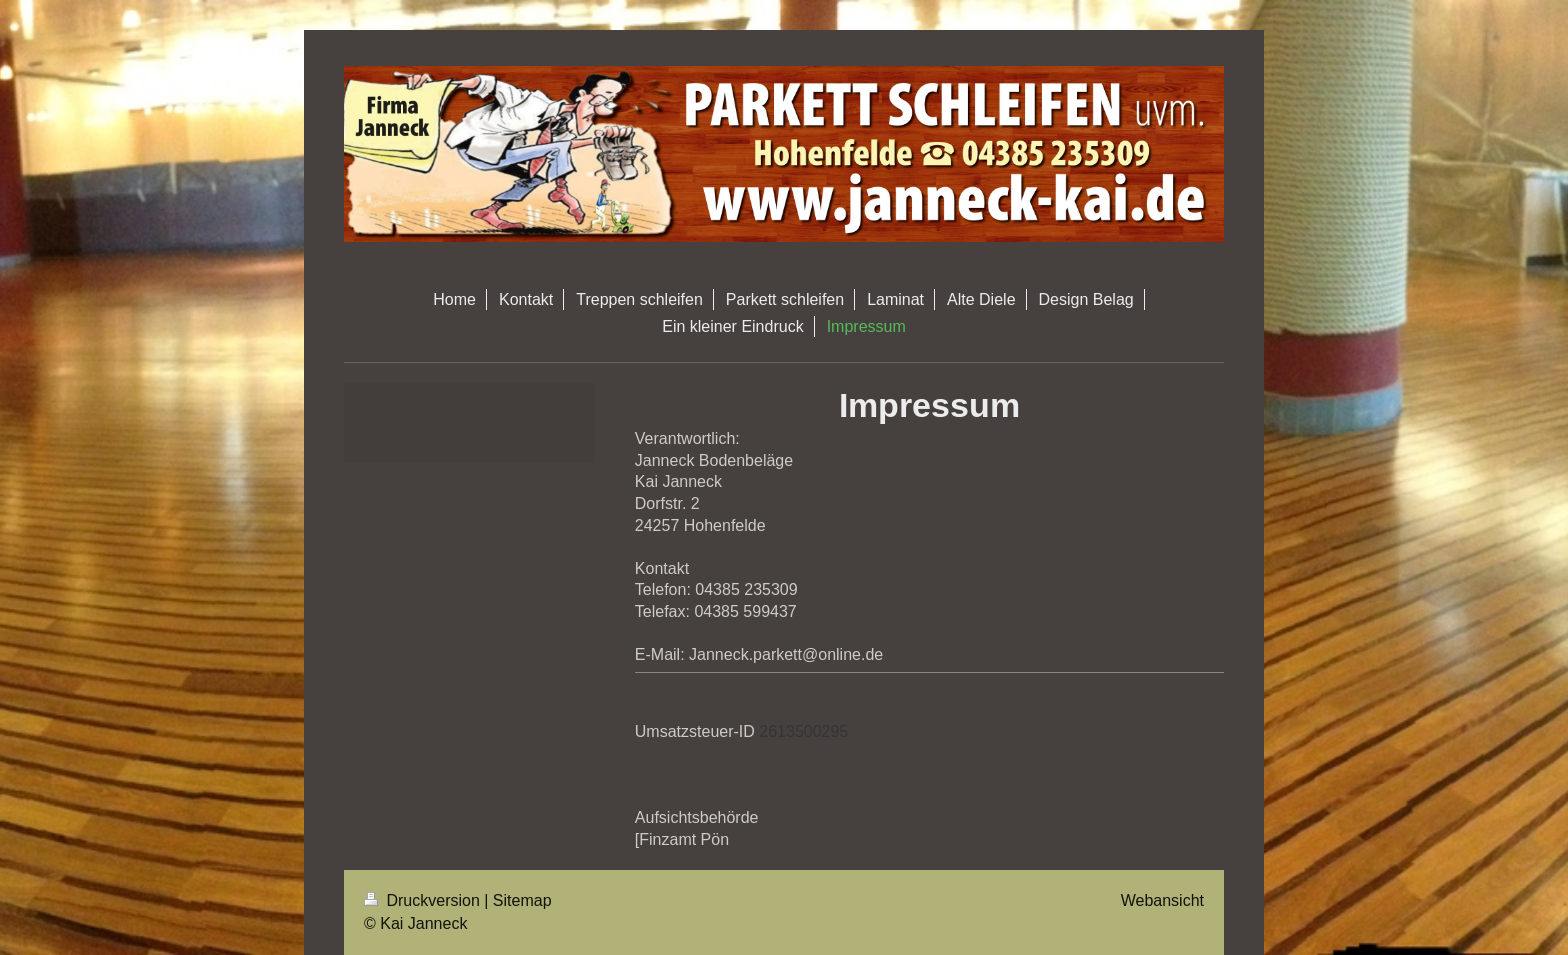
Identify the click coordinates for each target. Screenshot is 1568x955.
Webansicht (1162, 900)
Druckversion (424, 900)
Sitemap (522, 900)
